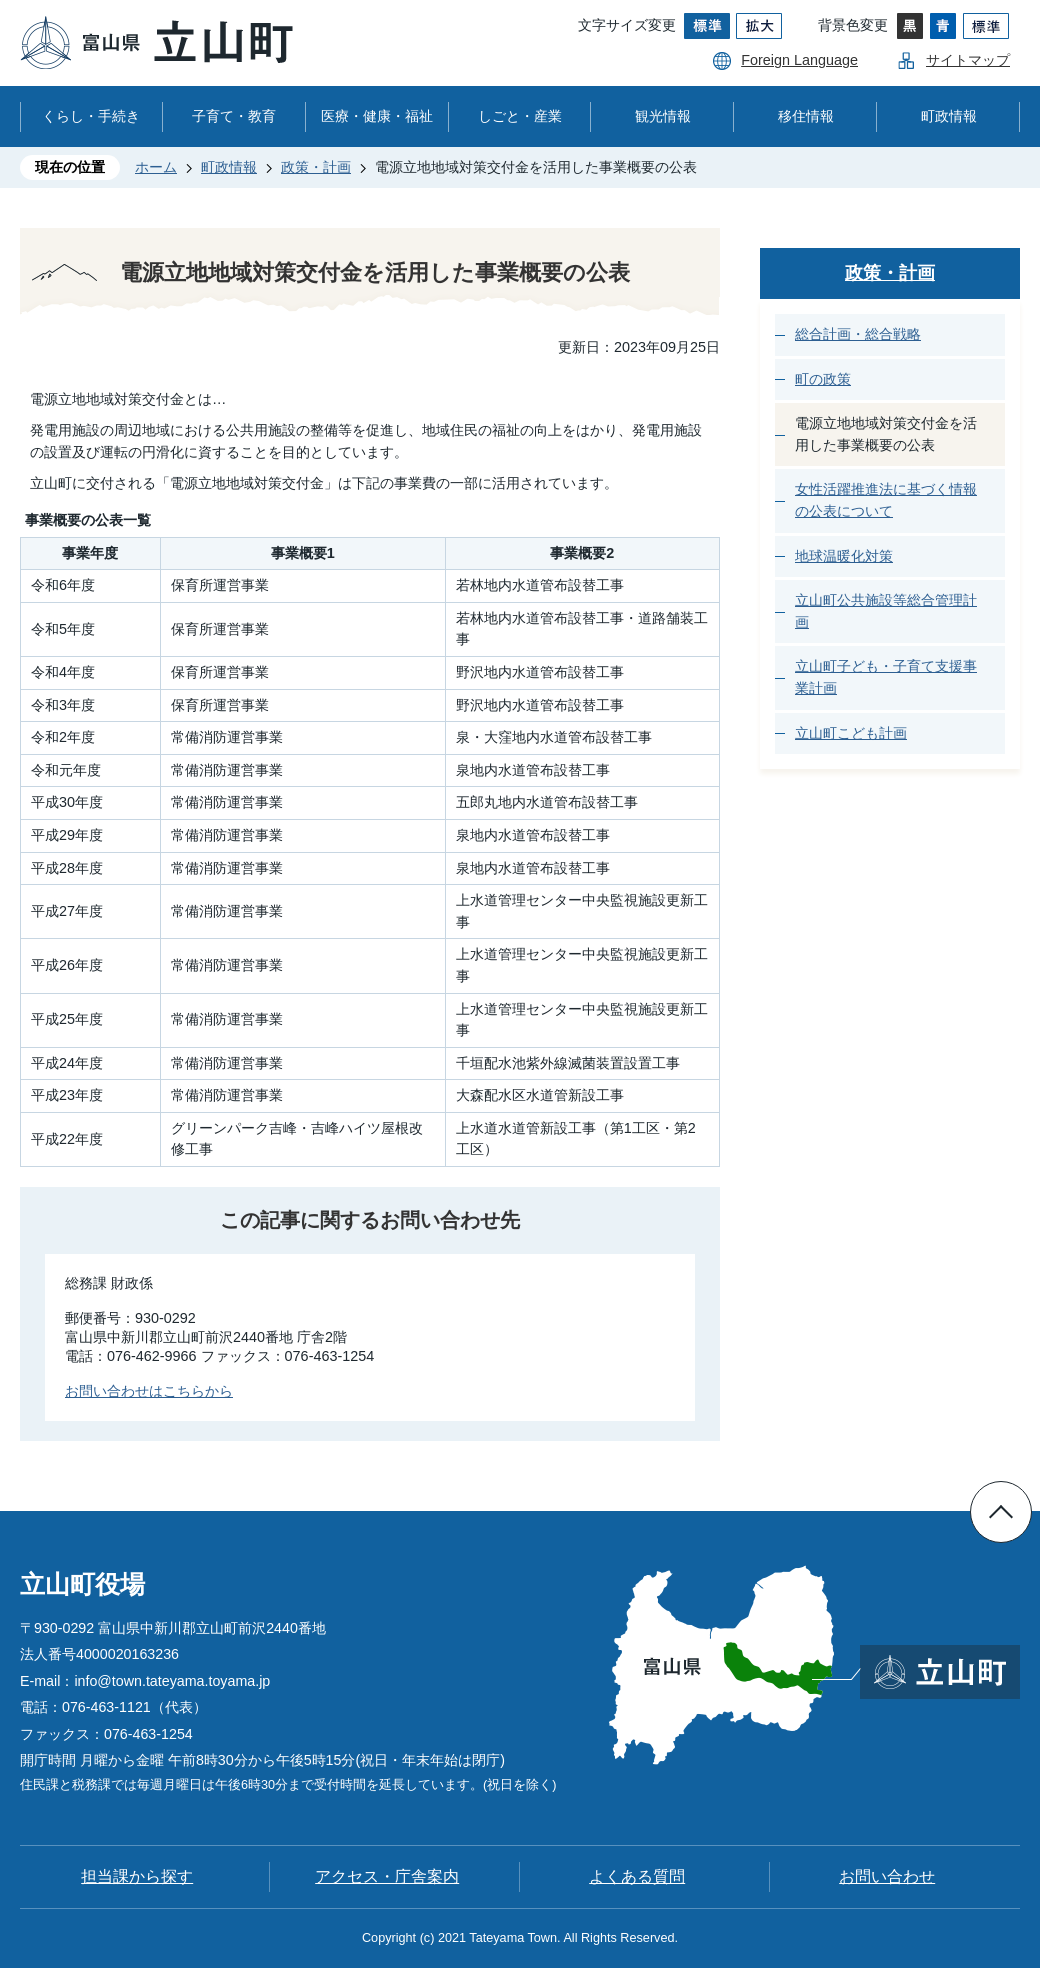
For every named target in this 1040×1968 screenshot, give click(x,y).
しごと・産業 (520, 116)
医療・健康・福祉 (377, 116)
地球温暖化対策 (844, 556)
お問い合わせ (887, 1876)
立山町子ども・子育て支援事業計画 (886, 677)
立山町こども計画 (851, 733)
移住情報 (806, 116)
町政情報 (949, 116)
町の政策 (823, 379)
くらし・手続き (91, 116)
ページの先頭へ (1001, 1512)
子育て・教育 (234, 116)
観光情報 (663, 116)
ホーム (156, 167)
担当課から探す (137, 1876)
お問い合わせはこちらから (149, 1391)
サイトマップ (968, 60)
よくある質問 (637, 1876)
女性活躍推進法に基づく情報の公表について (886, 500)
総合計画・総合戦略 (858, 334)
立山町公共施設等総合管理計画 (886, 611)
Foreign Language (799, 60)
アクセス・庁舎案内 (387, 1876)
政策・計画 (316, 167)
